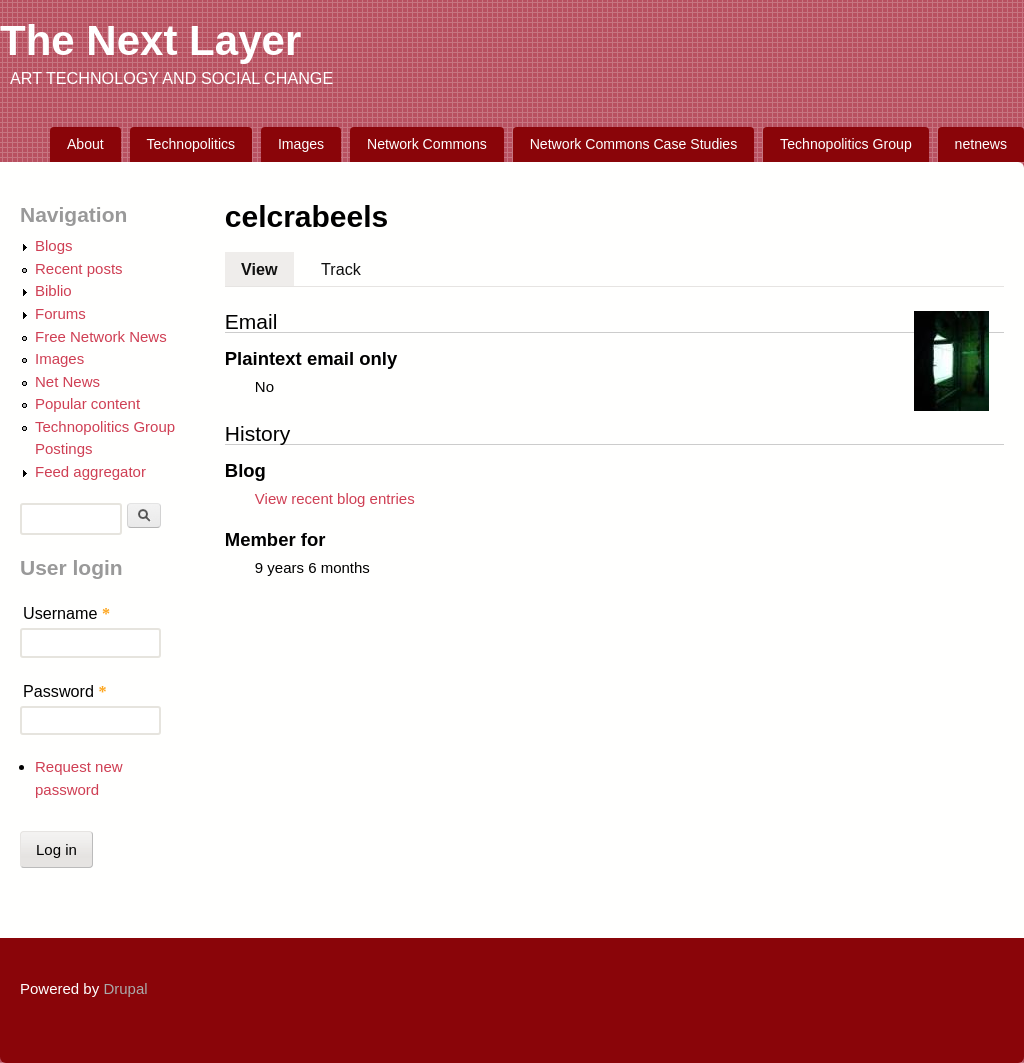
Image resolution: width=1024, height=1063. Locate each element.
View (267, 265)
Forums (60, 313)
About (85, 144)
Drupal (125, 988)
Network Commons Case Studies (634, 144)
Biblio (53, 290)
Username (66, 613)
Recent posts (79, 268)
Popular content (87, 403)
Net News (67, 381)
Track (341, 269)
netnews (981, 144)
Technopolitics (191, 144)
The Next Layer (150, 40)
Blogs (54, 245)
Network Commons (427, 144)
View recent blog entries (335, 498)
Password (65, 691)
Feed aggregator (90, 471)
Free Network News (101, 336)
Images (301, 144)
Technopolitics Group (846, 144)
